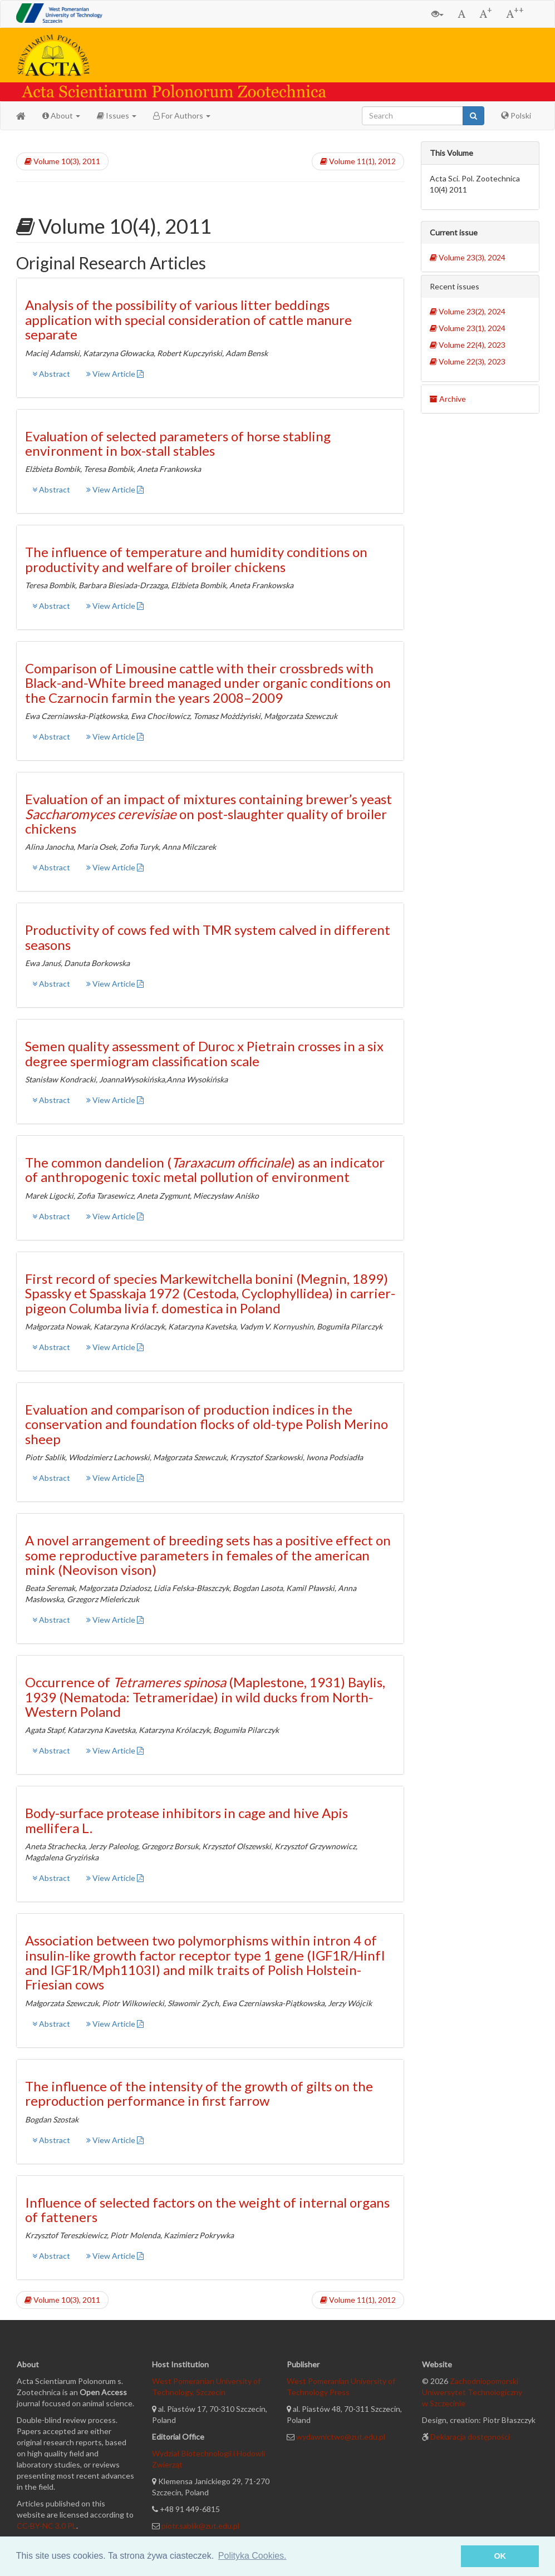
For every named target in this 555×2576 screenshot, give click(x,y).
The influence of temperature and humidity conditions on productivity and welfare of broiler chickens (196, 559)
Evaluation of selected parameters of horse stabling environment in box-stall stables (178, 443)
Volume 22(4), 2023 (467, 344)
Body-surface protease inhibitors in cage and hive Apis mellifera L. (186, 1820)
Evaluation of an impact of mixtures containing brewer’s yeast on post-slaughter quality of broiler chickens (208, 813)
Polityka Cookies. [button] (252, 2555)
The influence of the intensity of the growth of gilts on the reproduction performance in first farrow (199, 2093)
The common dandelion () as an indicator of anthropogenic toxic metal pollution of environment (205, 1169)
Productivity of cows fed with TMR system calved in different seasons (207, 937)
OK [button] (500, 2556)
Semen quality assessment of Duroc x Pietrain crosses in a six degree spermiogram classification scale (204, 1053)
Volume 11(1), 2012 (358, 161)
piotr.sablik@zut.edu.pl (200, 2525)
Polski (516, 115)
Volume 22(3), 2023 (467, 361)
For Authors (181, 115)
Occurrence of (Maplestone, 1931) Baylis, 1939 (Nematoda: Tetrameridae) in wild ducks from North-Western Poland (205, 1697)
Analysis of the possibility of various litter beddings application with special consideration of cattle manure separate (188, 319)
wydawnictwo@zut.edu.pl (340, 2436)
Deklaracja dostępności (470, 2436)
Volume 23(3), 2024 (467, 257)
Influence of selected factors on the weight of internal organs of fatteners (207, 2209)
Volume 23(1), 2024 (467, 328)
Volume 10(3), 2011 (62, 161)
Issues (116, 115)
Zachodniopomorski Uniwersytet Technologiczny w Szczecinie (472, 2392)
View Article (115, 373)
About (61, 115)
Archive (448, 398)
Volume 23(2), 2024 (467, 311)
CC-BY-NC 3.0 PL (46, 2525)
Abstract (51, 373)
